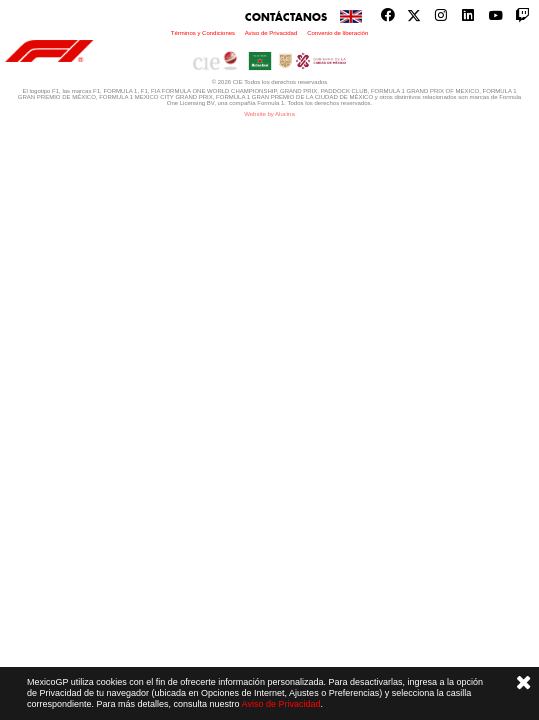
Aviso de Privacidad (281, 704)
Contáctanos (286, 17)
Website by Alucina (269, 114)
